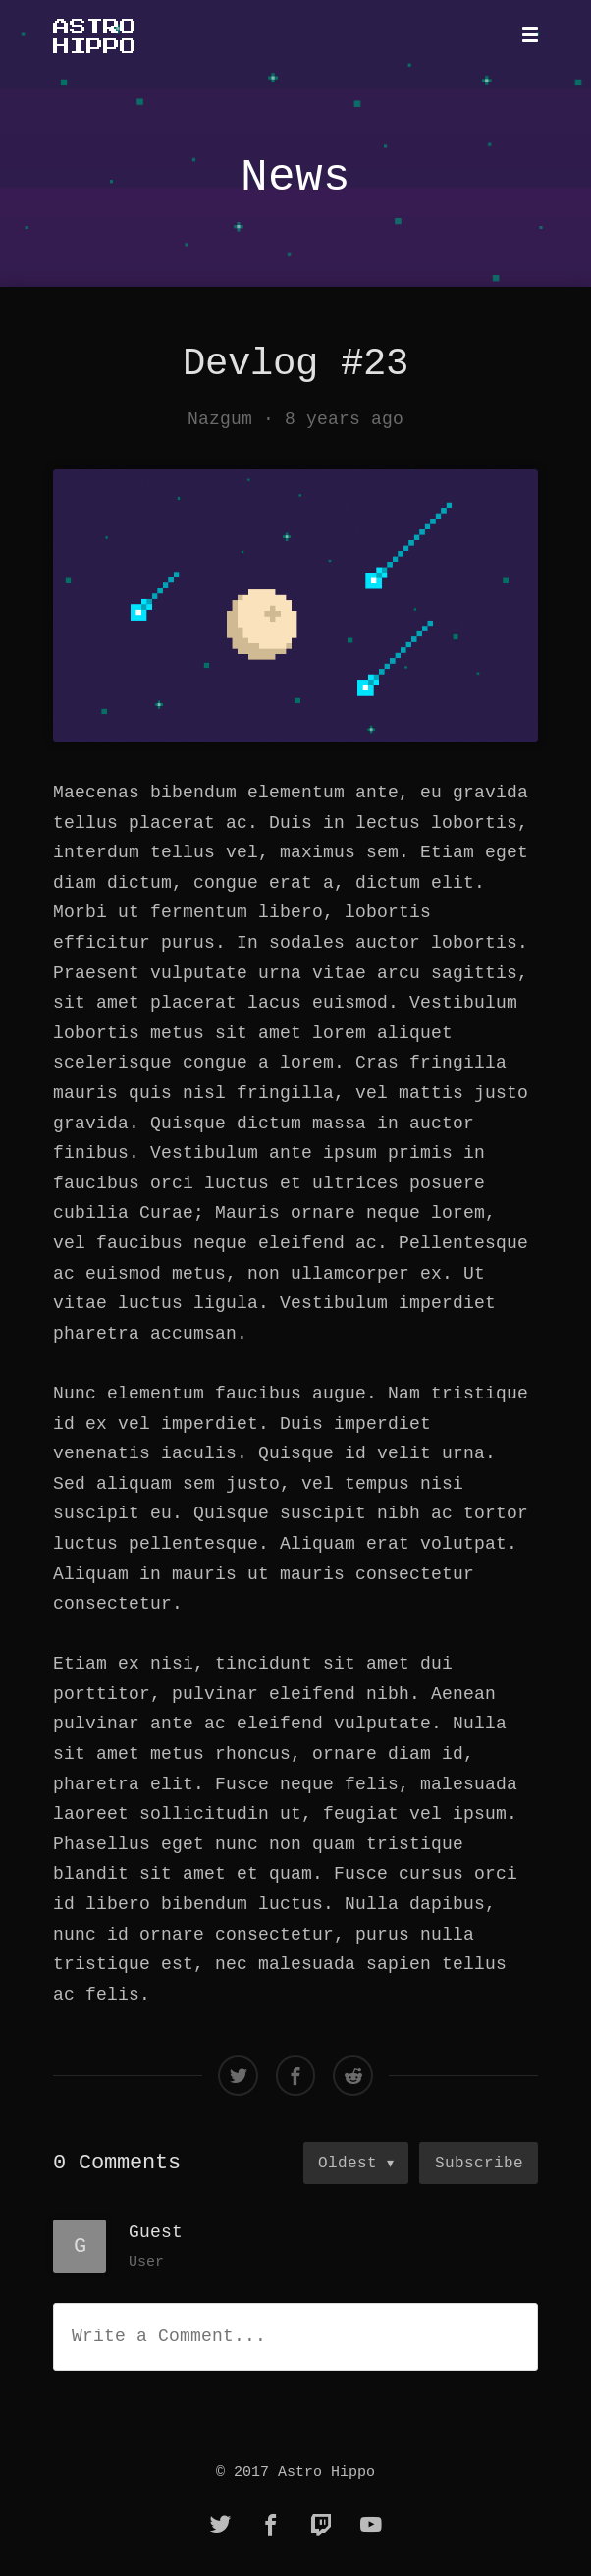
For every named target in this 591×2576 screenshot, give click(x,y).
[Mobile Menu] (524, 35)
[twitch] (321, 2526)
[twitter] (221, 2526)
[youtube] (371, 2526)
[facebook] (271, 2526)
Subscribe (479, 2162)
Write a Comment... (169, 2336)
